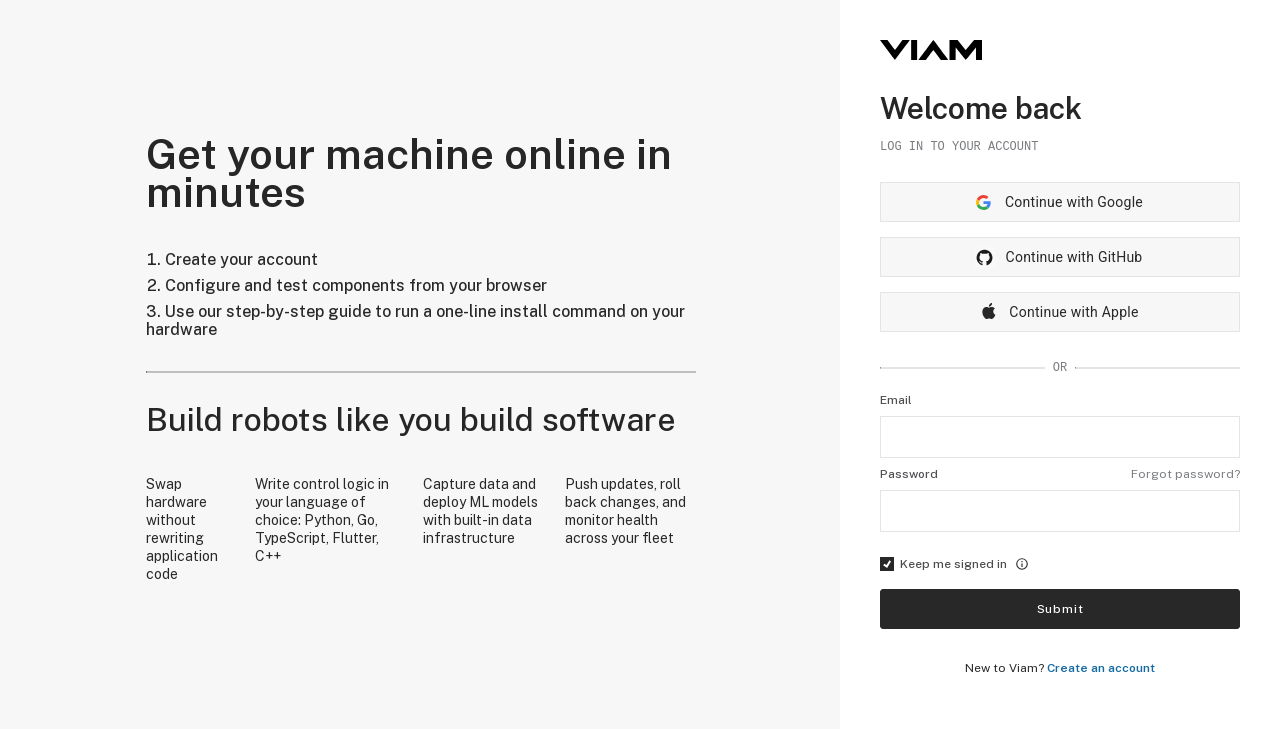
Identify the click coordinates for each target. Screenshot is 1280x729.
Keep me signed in (954, 564)
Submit (1060, 609)
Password (909, 474)
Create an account (1101, 668)
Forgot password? (1185, 474)
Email (896, 400)
